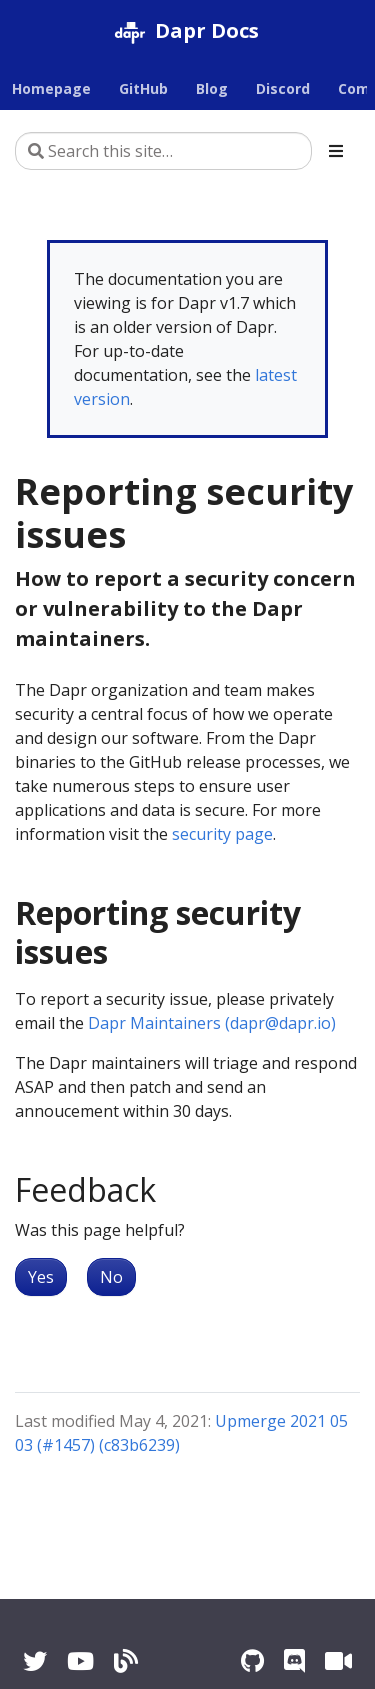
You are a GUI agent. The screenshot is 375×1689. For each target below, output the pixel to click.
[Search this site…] (163, 151)
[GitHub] (252, 1660)
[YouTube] (80, 1660)
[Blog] (126, 1660)
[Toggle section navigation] (336, 151)
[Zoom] (338, 1660)
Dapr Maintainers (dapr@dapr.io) (212, 1023)
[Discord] (294, 1660)
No (111, 1277)
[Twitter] (35, 1660)
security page (222, 834)
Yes (41, 1277)
